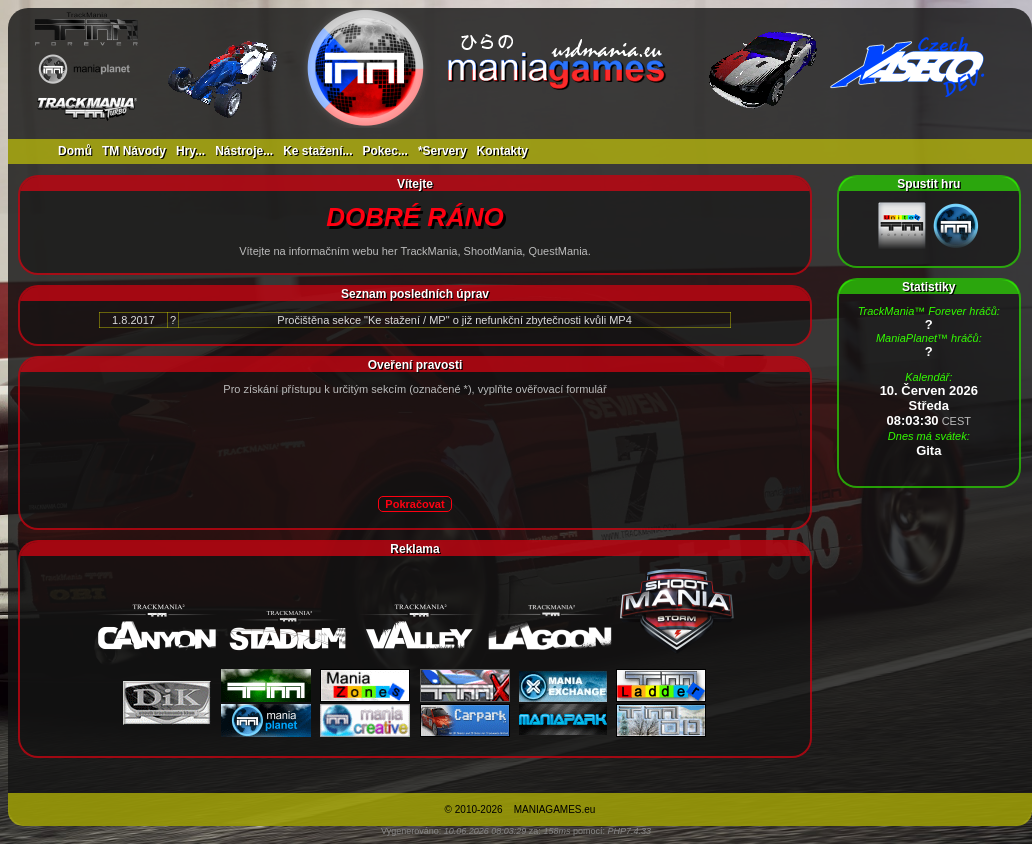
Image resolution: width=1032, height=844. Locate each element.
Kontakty (502, 151)
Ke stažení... (317, 151)
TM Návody (134, 151)
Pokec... (385, 151)
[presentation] (367, 445)
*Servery (442, 151)
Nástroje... (244, 151)
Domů (75, 151)
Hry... (190, 151)
